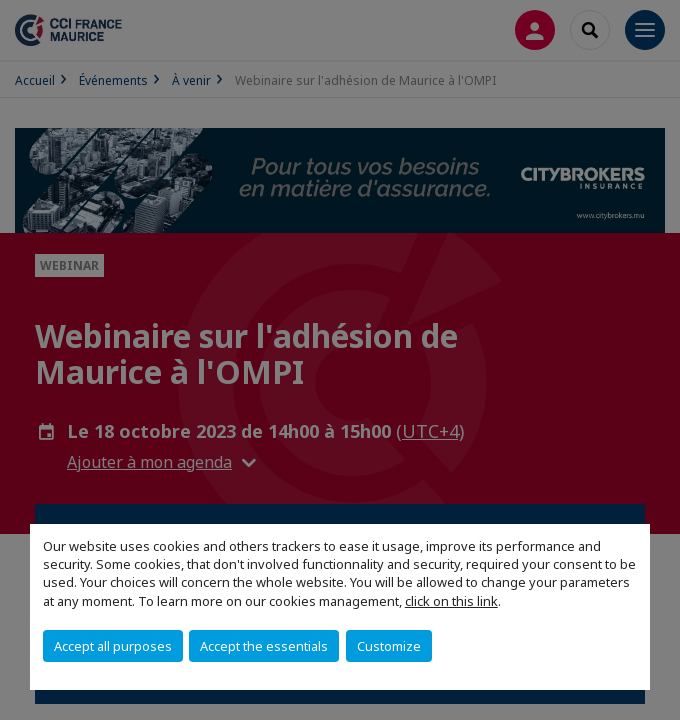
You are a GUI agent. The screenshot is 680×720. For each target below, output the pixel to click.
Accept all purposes (113, 646)
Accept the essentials (264, 646)
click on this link (451, 601)
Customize (389, 646)
